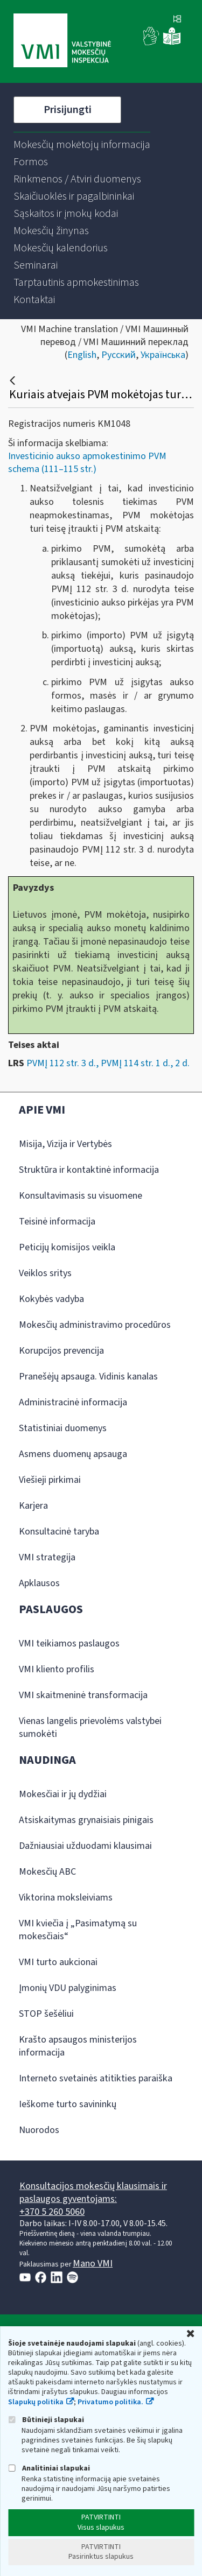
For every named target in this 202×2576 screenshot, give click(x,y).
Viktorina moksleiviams (66, 1897)
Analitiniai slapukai (49, 2468)
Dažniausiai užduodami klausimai (85, 1846)
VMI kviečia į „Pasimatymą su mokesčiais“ (78, 1930)
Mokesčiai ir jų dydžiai (63, 1794)
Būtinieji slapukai (46, 2420)
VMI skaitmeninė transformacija (83, 1695)
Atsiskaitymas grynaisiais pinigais (86, 1820)
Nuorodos (39, 2130)
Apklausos (39, 1583)
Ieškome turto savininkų (67, 2104)
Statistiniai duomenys (63, 1428)
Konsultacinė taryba (59, 1531)
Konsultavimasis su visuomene (80, 1195)
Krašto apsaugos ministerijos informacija (78, 2046)
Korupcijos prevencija (61, 1350)
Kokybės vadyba (51, 1299)
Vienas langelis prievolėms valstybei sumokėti (90, 1727)
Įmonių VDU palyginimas (67, 1988)
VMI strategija (47, 1557)
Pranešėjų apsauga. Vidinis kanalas (88, 1376)
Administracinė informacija (73, 1402)
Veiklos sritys (45, 1273)
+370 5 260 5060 (52, 2212)
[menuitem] (81, 144)
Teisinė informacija (57, 1221)
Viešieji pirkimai (50, 1480)
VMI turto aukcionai (58, 1962)
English (81, 355)
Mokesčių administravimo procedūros (95, 1325)
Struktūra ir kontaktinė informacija (89, 1170)
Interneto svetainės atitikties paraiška (95, 2078)
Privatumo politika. (110, 2402)
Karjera (33, 1505)
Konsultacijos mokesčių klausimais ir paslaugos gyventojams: (93, 2192)
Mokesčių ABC (47, 1871)
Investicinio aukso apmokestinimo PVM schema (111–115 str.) (87, 462)
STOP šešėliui (46, 2014)
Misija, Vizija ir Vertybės (65, 1144)
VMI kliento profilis (56, 1669)
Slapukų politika (36, 2402)
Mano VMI (93, 2263)
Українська (163, 355)
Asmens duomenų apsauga (73, 1454)
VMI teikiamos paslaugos (69, 1643)
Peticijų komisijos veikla (67, 1247)
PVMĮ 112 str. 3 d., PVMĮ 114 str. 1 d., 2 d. (108, 1063)
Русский (118, 355)
